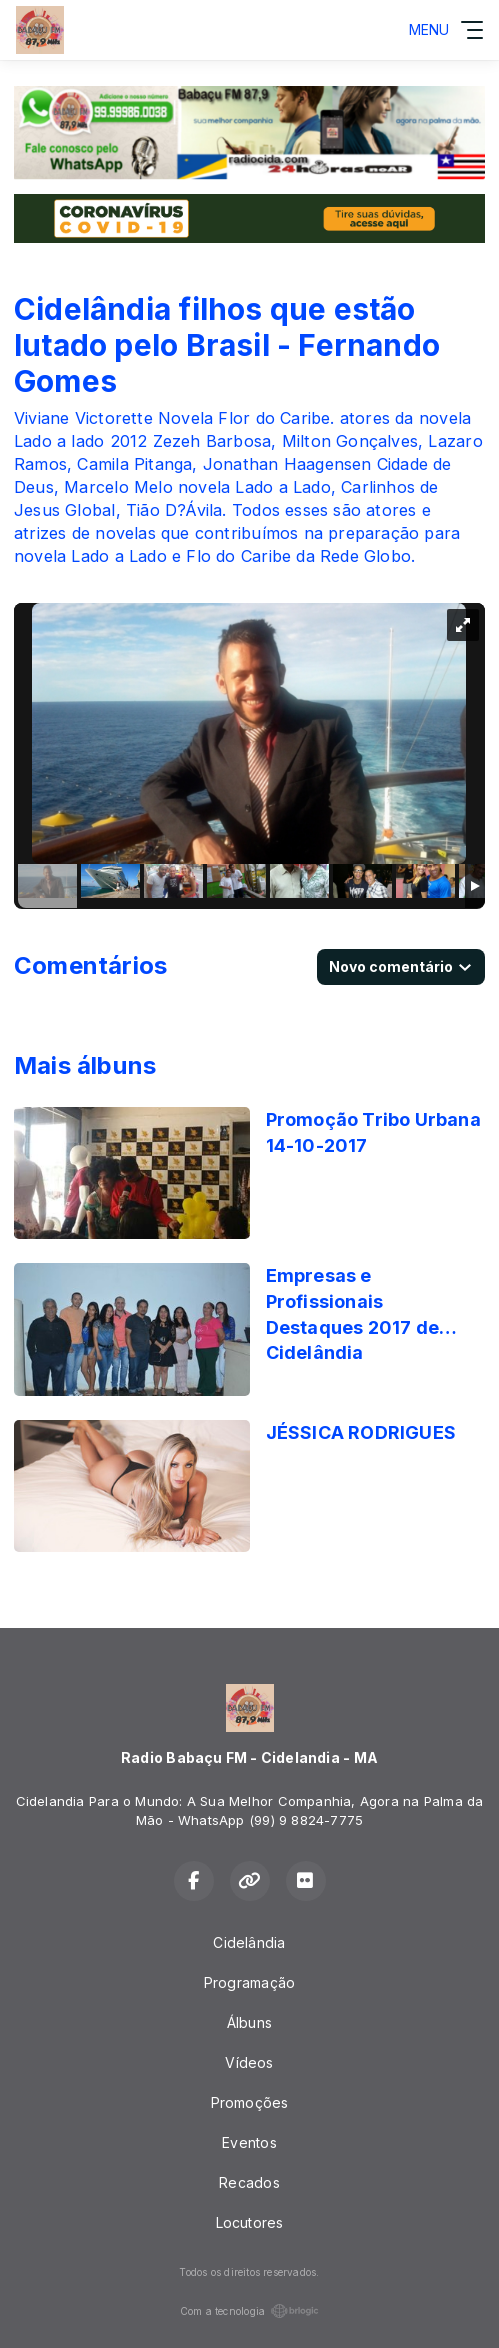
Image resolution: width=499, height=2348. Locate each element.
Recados (249, 2182)
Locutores (250, 2222)
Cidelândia (249, 1942)
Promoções (250, 2102)
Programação (249, 1982)
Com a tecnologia (249, 2311)
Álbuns (249, 2022)
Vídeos (249, 2062)
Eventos (249, 2142)
